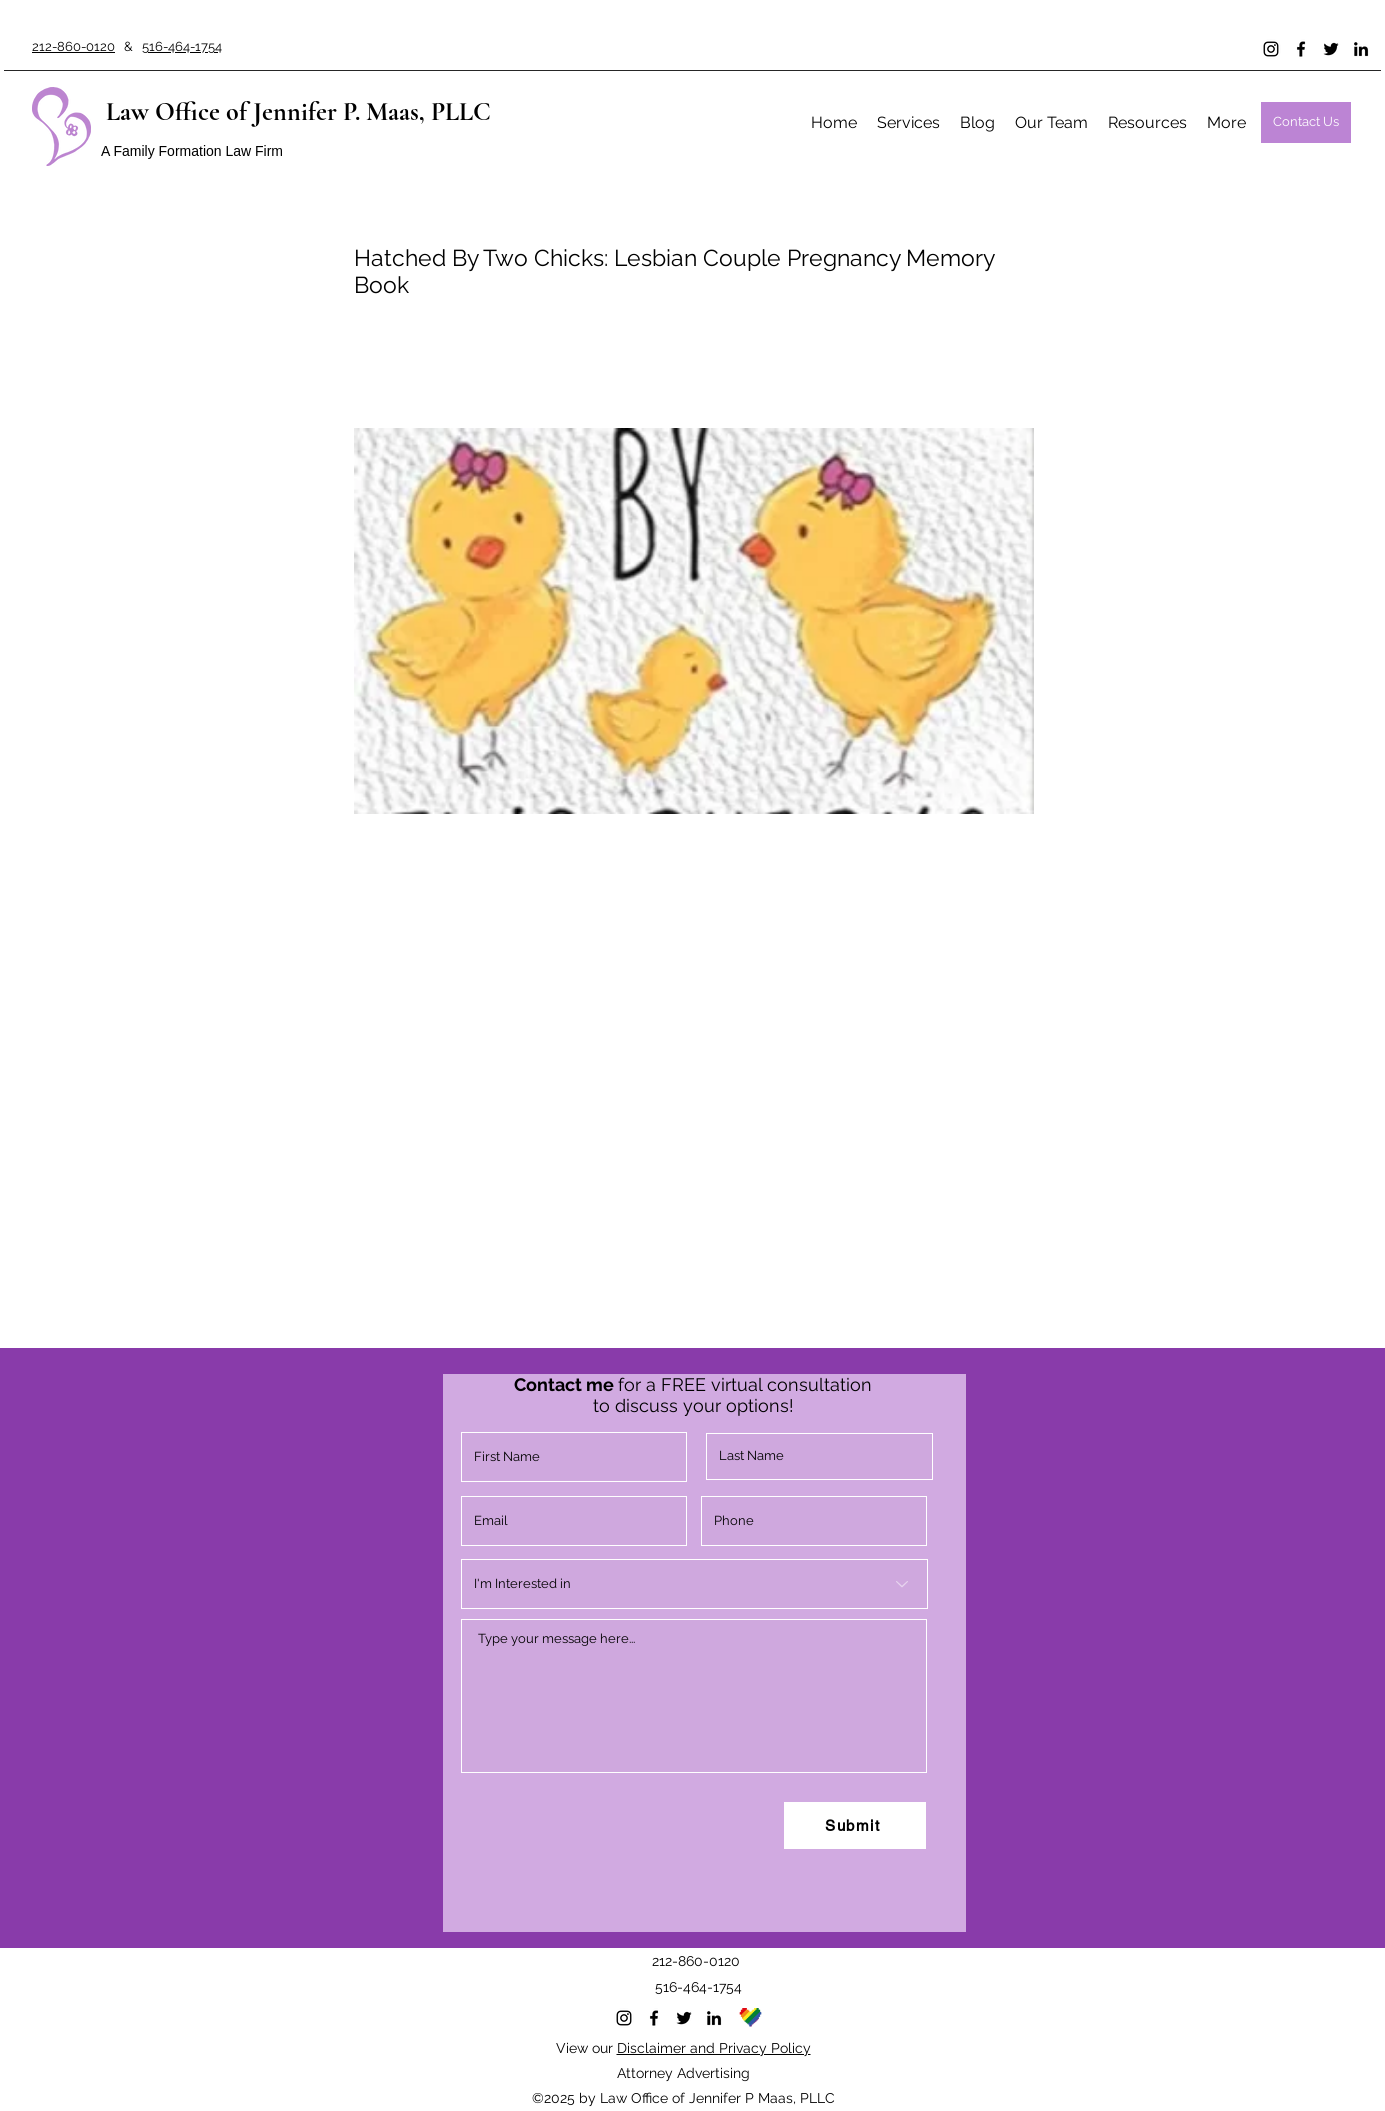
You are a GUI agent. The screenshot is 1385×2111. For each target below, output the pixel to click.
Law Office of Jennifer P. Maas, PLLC (298, 111)
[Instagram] (1271, 49)
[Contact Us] (1306, 122)
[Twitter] (1331, 49)
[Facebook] (1301, 49)
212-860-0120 (73, 46)
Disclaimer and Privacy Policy (714, 2048)
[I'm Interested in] (694, 1584)
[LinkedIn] (1361, 49)
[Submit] (855, 1825)
